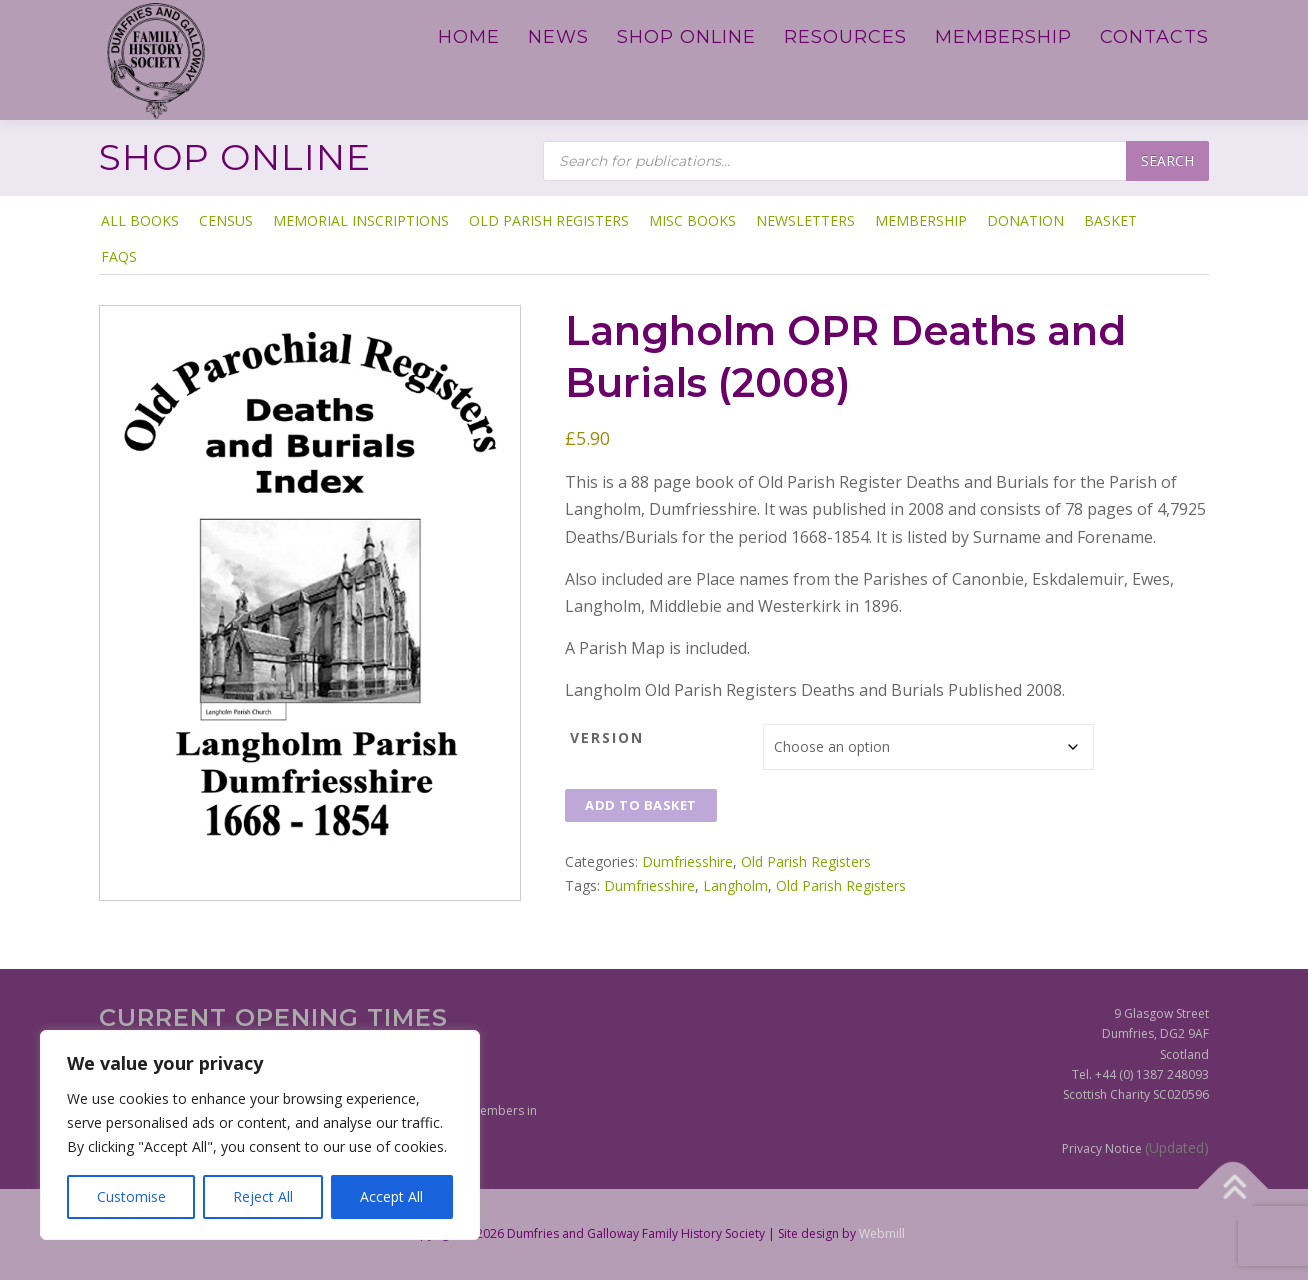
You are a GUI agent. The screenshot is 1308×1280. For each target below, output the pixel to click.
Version (607, 737)
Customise (131, 1196)
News (558, 37)
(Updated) (1177, 1147)
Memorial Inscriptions (361, 220)
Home (469, 37)
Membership (1003, 37)
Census (226, 220)
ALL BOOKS (140, 220)
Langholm (735, 885)
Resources (845, 37)
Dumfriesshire (687, 861)
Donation (1025, 220)
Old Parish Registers (549, 220)
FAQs (119, 256)
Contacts (1154, 37)
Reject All (263, 1196)
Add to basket (641, 805)
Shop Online (686, 37)
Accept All (391, 1196)
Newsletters (805, 220)
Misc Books (692, 220)
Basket (1110, 220)
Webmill (882, 1233)
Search (1167, 160)
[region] (260, 1135)
